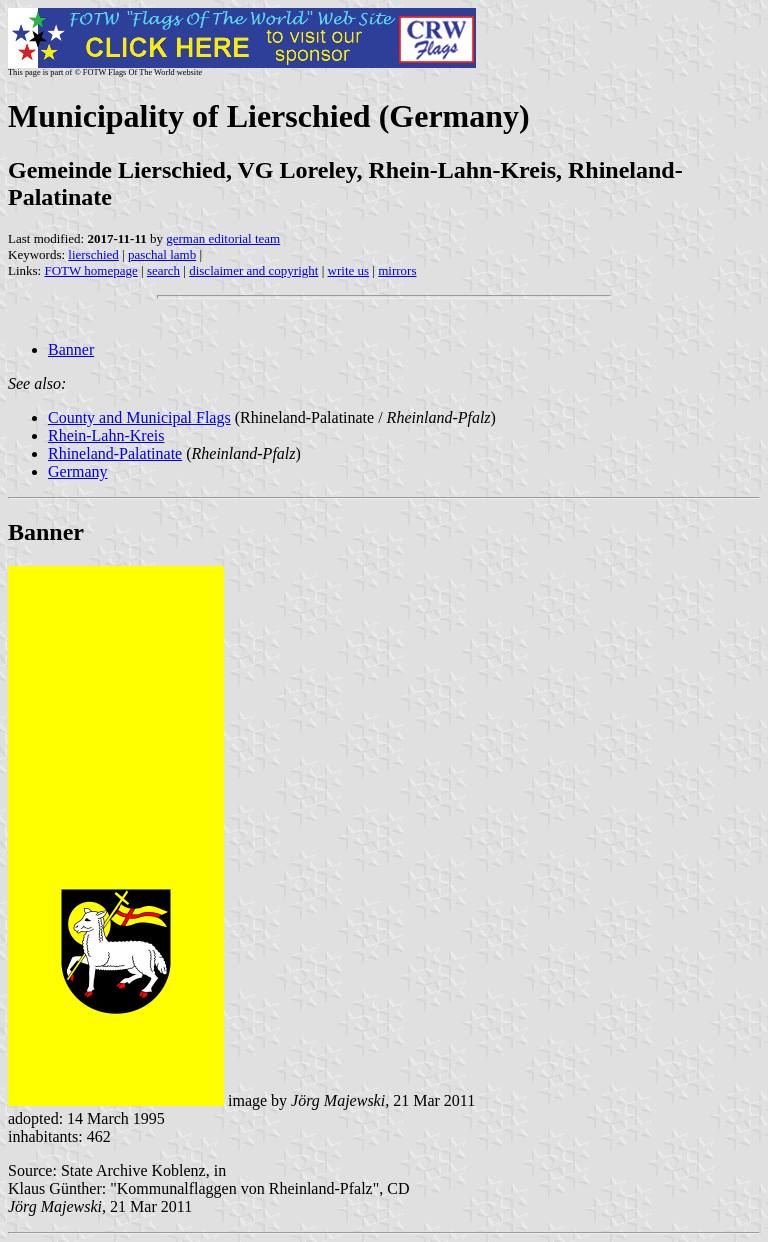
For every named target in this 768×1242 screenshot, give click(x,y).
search (163, 270)
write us (349, 270)
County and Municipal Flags (139, 417)
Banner (71, 349)
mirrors (397, 270)
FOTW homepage (90, 270)
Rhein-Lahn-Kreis (106, 435)
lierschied (93, 254)
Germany (78, 471)
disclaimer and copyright (253, 270)
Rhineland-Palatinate (115, 453)
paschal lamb (162, 254)
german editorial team (223, 238)
